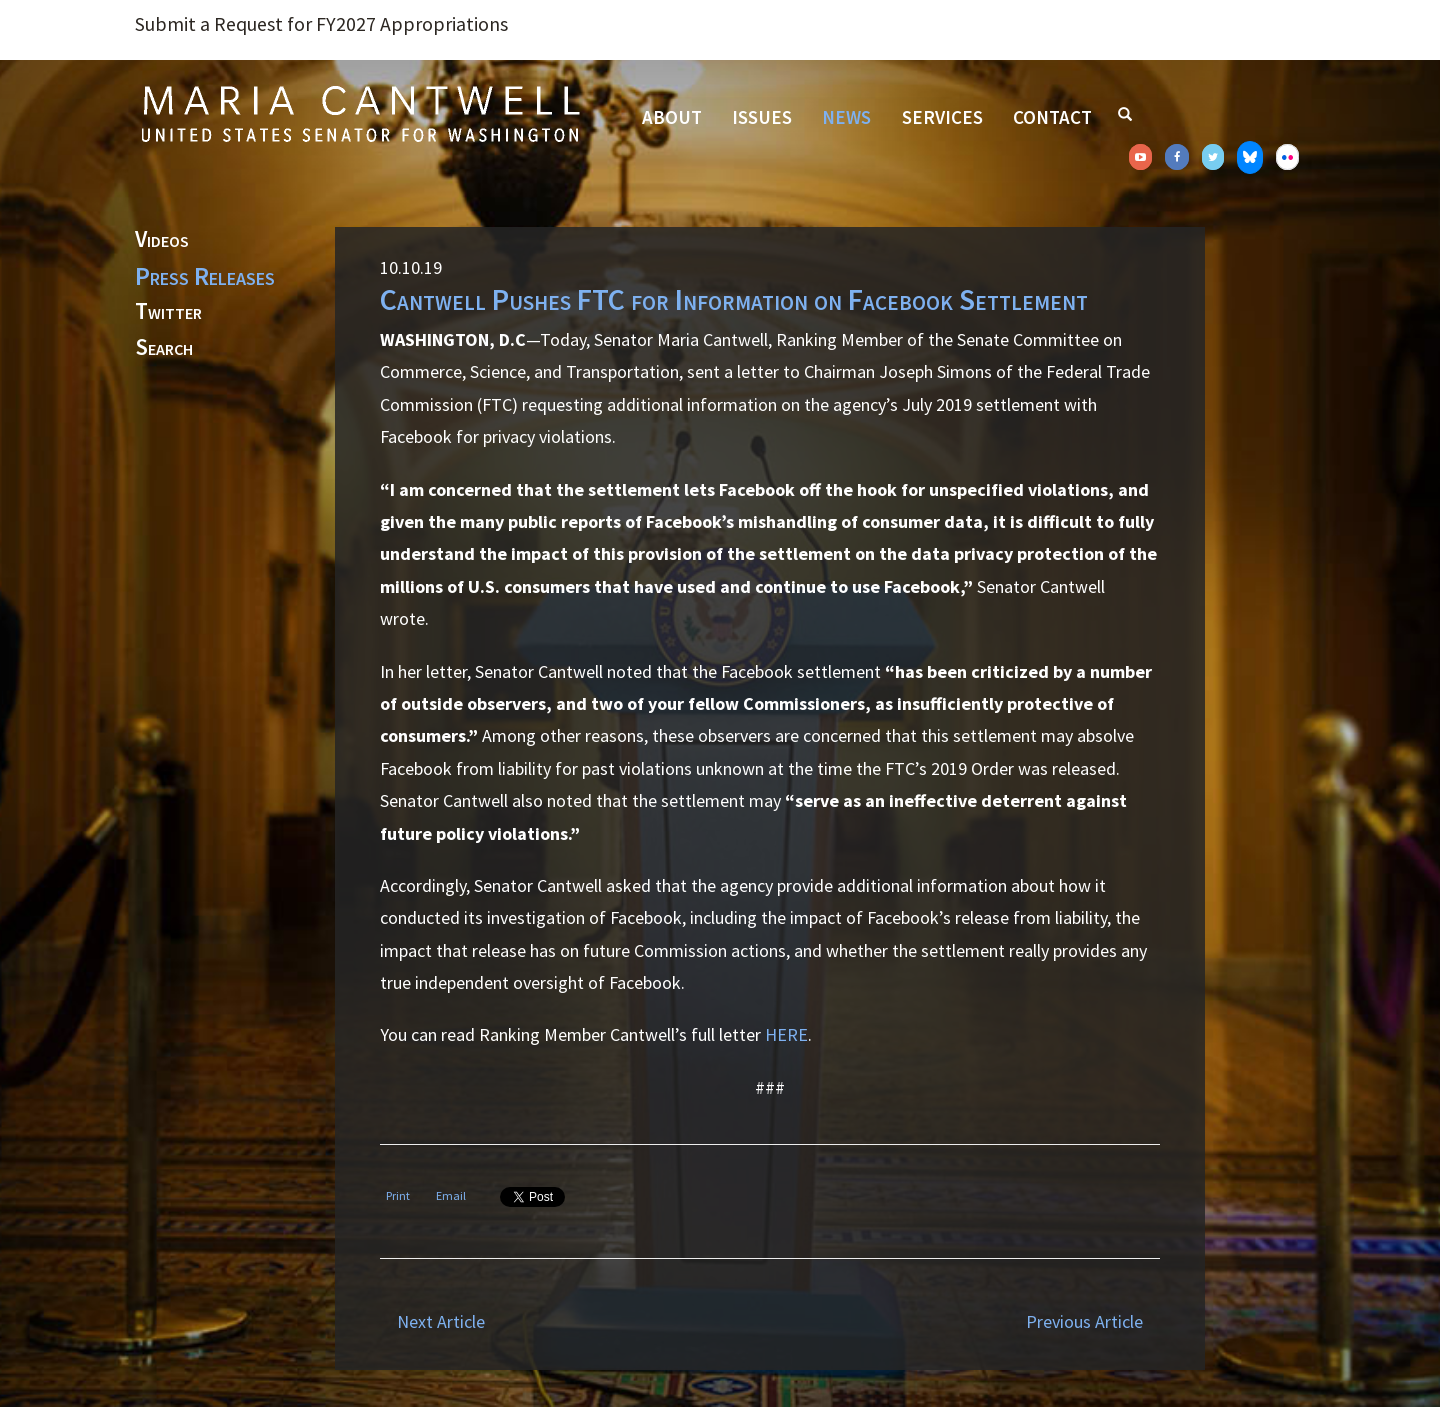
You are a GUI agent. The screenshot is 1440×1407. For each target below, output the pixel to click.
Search (164, 348)
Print (398, 1195)
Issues (762, 117)
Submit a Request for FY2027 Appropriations (321, 24)
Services (942, 117)
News (846, 117)
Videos (162, 240)
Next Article (441, 1321)
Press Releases (205, 276)
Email (451, 1195)
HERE (786, 1034)
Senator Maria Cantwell (360, 113)
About (672, 117)
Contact (1052, 117)
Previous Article (1084, 1321)
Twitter (168, 312)
